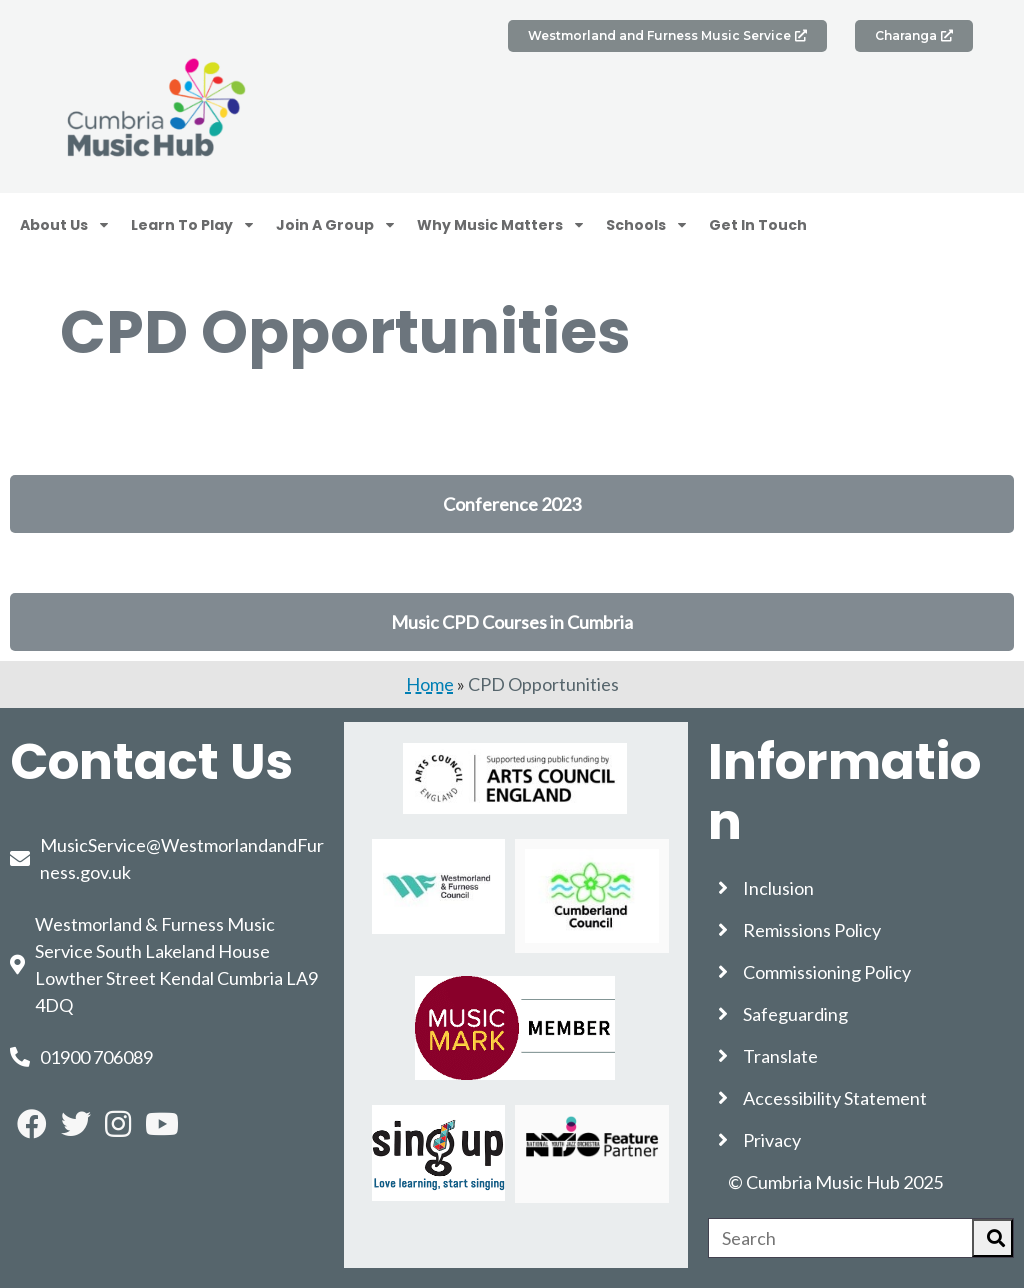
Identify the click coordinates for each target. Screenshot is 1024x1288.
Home (430, 684)
